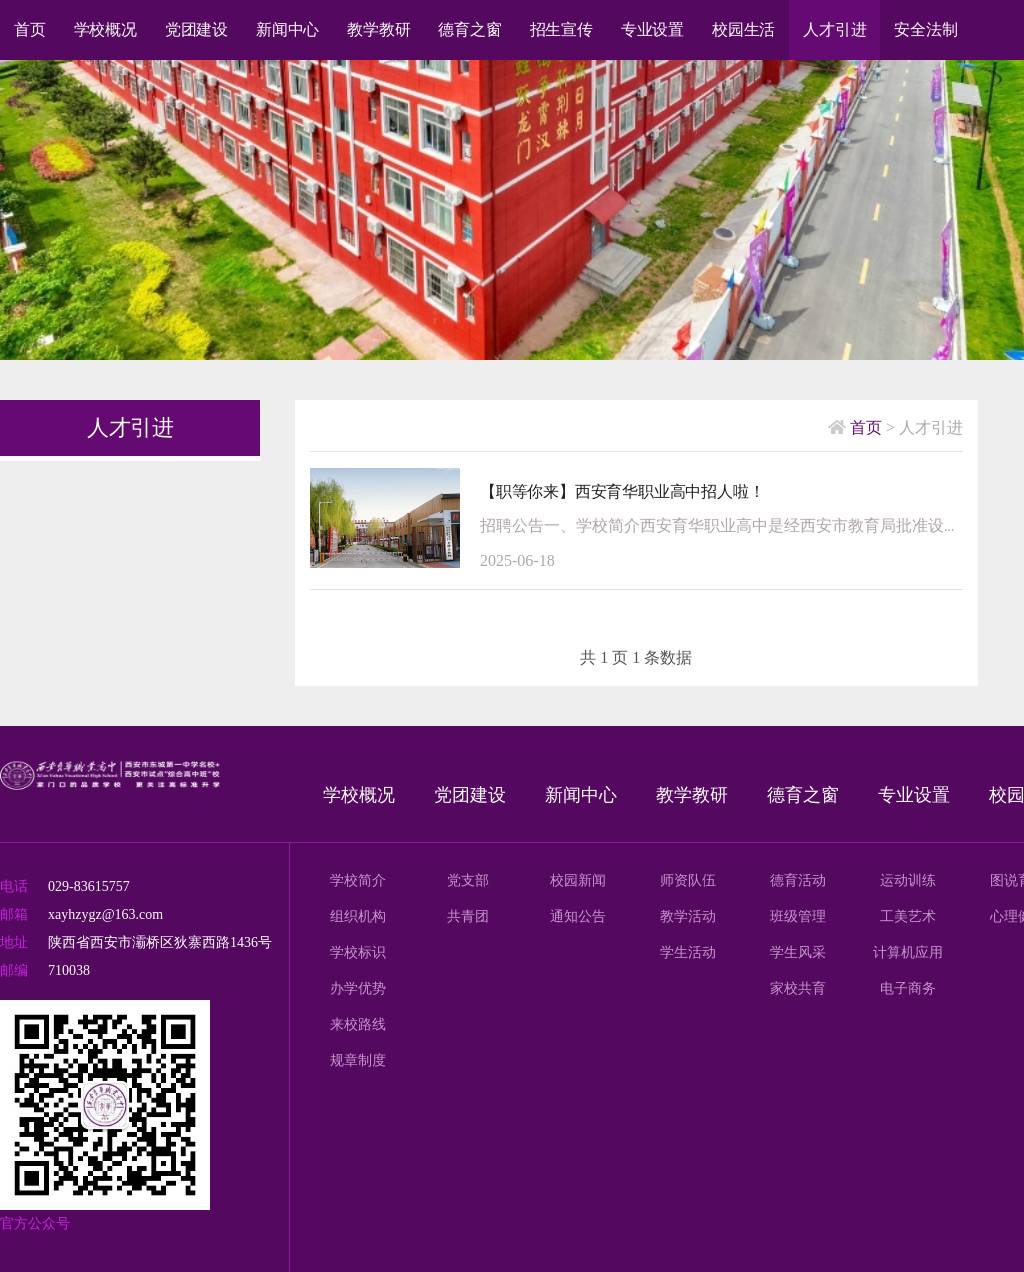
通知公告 (578, 916)
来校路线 (358, 1024)
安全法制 (925, 29)
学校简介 (358, 880)
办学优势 (358, 988)
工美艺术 (908, 916)
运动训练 (908, 880)
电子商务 (908, 988)
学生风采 (798, 952)
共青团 (468, 916)
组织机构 (358, 916)
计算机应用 (908, 952)
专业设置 (652, 29)
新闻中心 (287, 29)
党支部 (468, 880)
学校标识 (358, 952)
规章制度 (358, 1060)
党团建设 (196, 29)
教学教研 (378, 29)
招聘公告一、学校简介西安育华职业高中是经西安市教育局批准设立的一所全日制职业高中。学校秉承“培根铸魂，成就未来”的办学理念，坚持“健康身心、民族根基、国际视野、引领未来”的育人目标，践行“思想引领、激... (721, 525)
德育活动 (798, 880)
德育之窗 (469, 29)
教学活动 (688, 916)
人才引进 (834, 29)
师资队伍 (688, 880)
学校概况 (105, 29)
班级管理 (798, 916)
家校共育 (798, 988)
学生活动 (688, 952)
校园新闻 (578, 880)
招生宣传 (561, 29)
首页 (30, 29)
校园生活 (743, 29)
